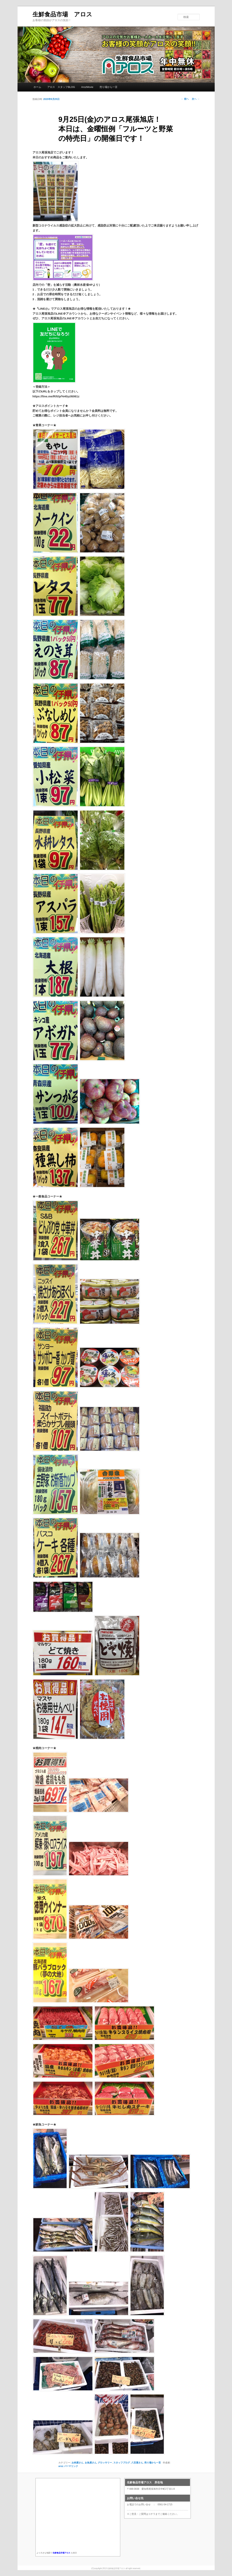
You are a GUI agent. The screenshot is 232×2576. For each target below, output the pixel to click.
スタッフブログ (121, 2462)
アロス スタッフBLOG (61, 87)
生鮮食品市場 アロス (62, 14)
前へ (185, 99)
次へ (195, 99)
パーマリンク (71, 2466)
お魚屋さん (91, 2462)
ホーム (37, 87)
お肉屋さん (77, 2462)
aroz (60, 2466)
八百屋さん (137, 2462)
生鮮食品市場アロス (61, 2553)
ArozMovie (87, 87)
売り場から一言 (108, 87)
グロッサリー (105, 2462)
